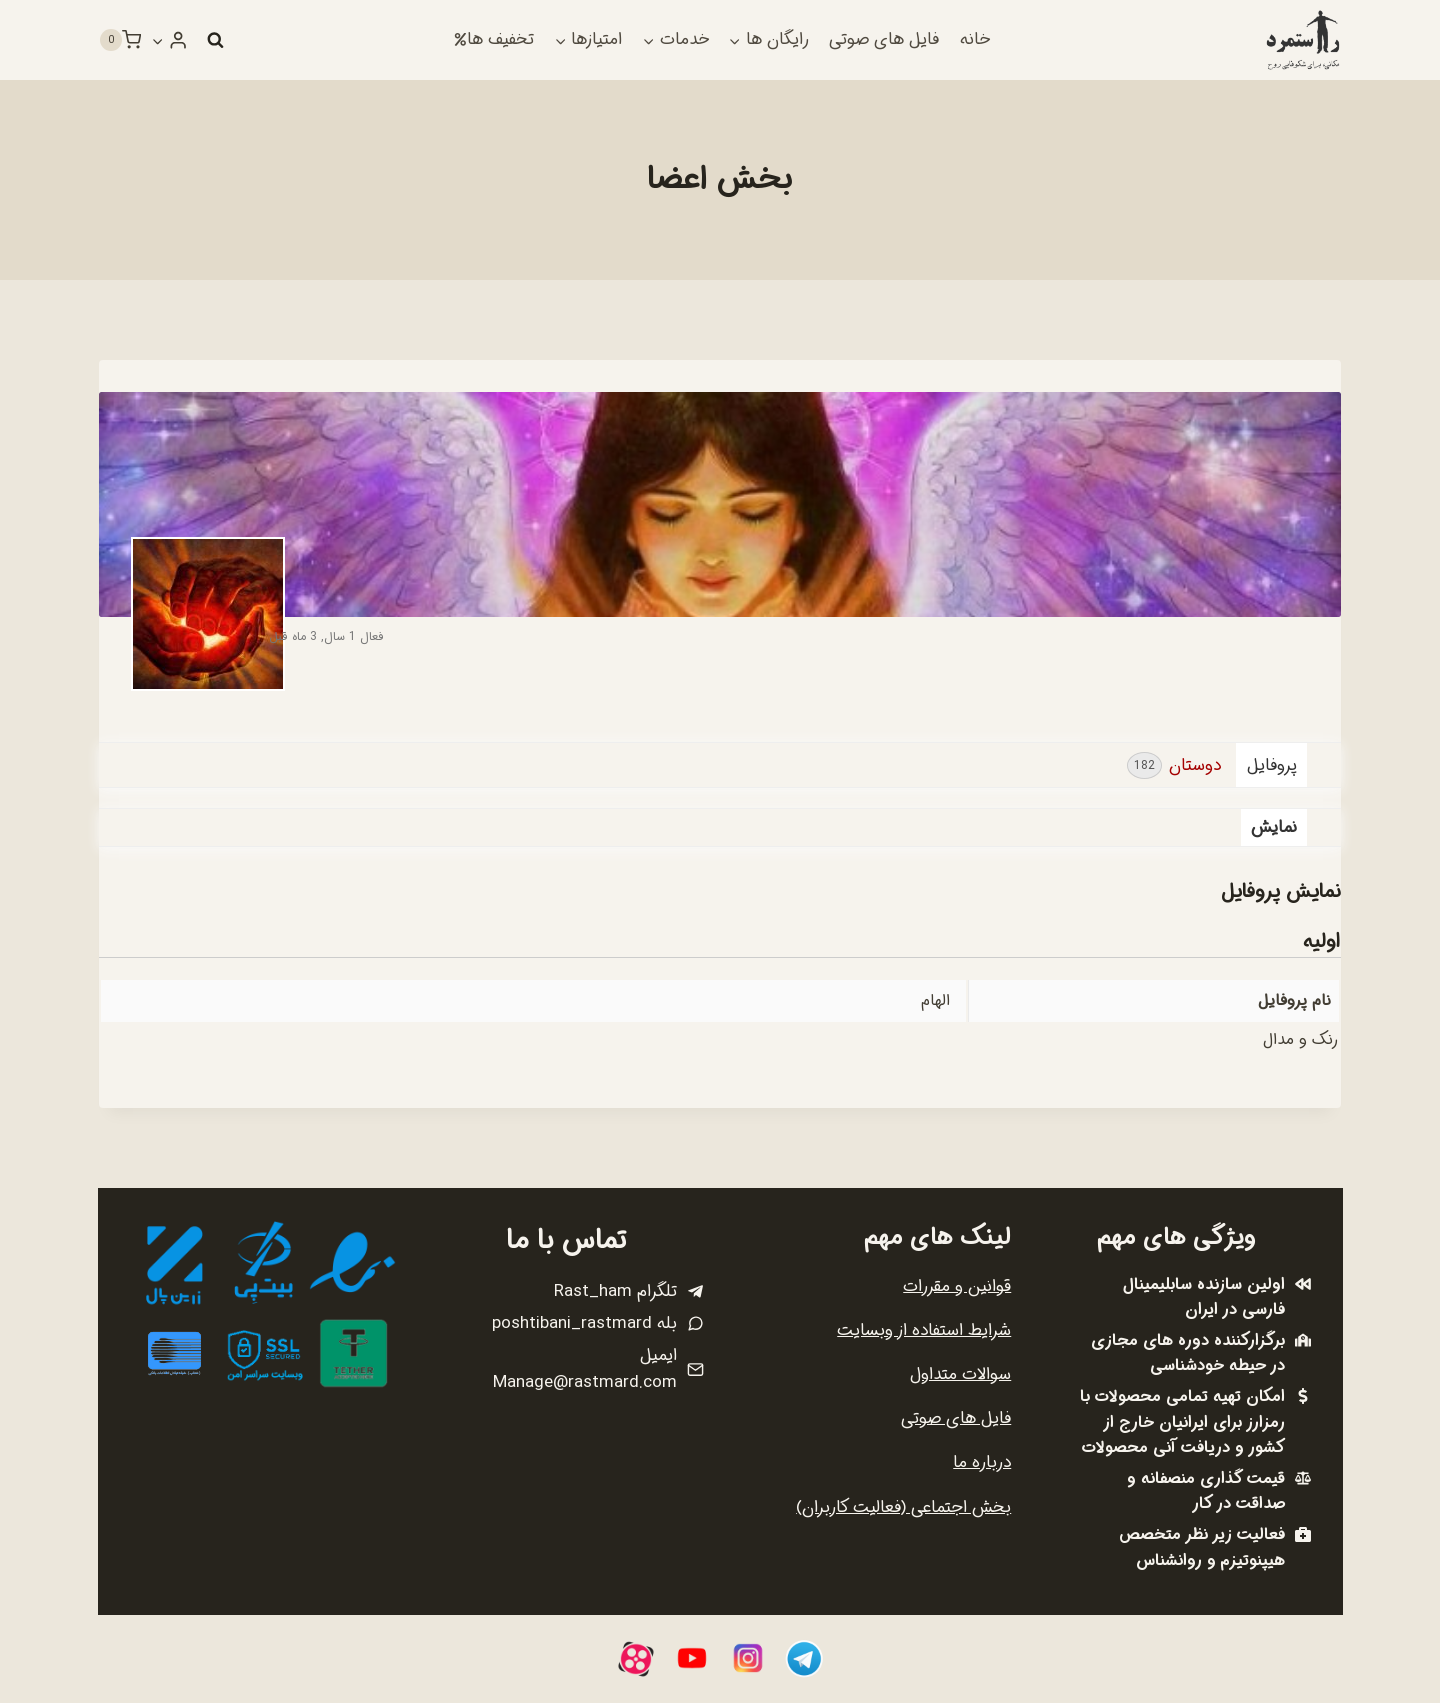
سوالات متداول (960, 1374)
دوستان (1174, 765)
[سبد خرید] (120, 40)
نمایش (1274, 827)
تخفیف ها (494, 39)
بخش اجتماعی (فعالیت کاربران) (903, 1507)
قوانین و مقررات (957, 1286)
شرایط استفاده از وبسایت (924, 1330)
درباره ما (982, 1462)
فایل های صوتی (884, 39)
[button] (158, 40)
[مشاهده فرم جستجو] (215, 40)
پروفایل (1272, 765)
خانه (975, 39)
